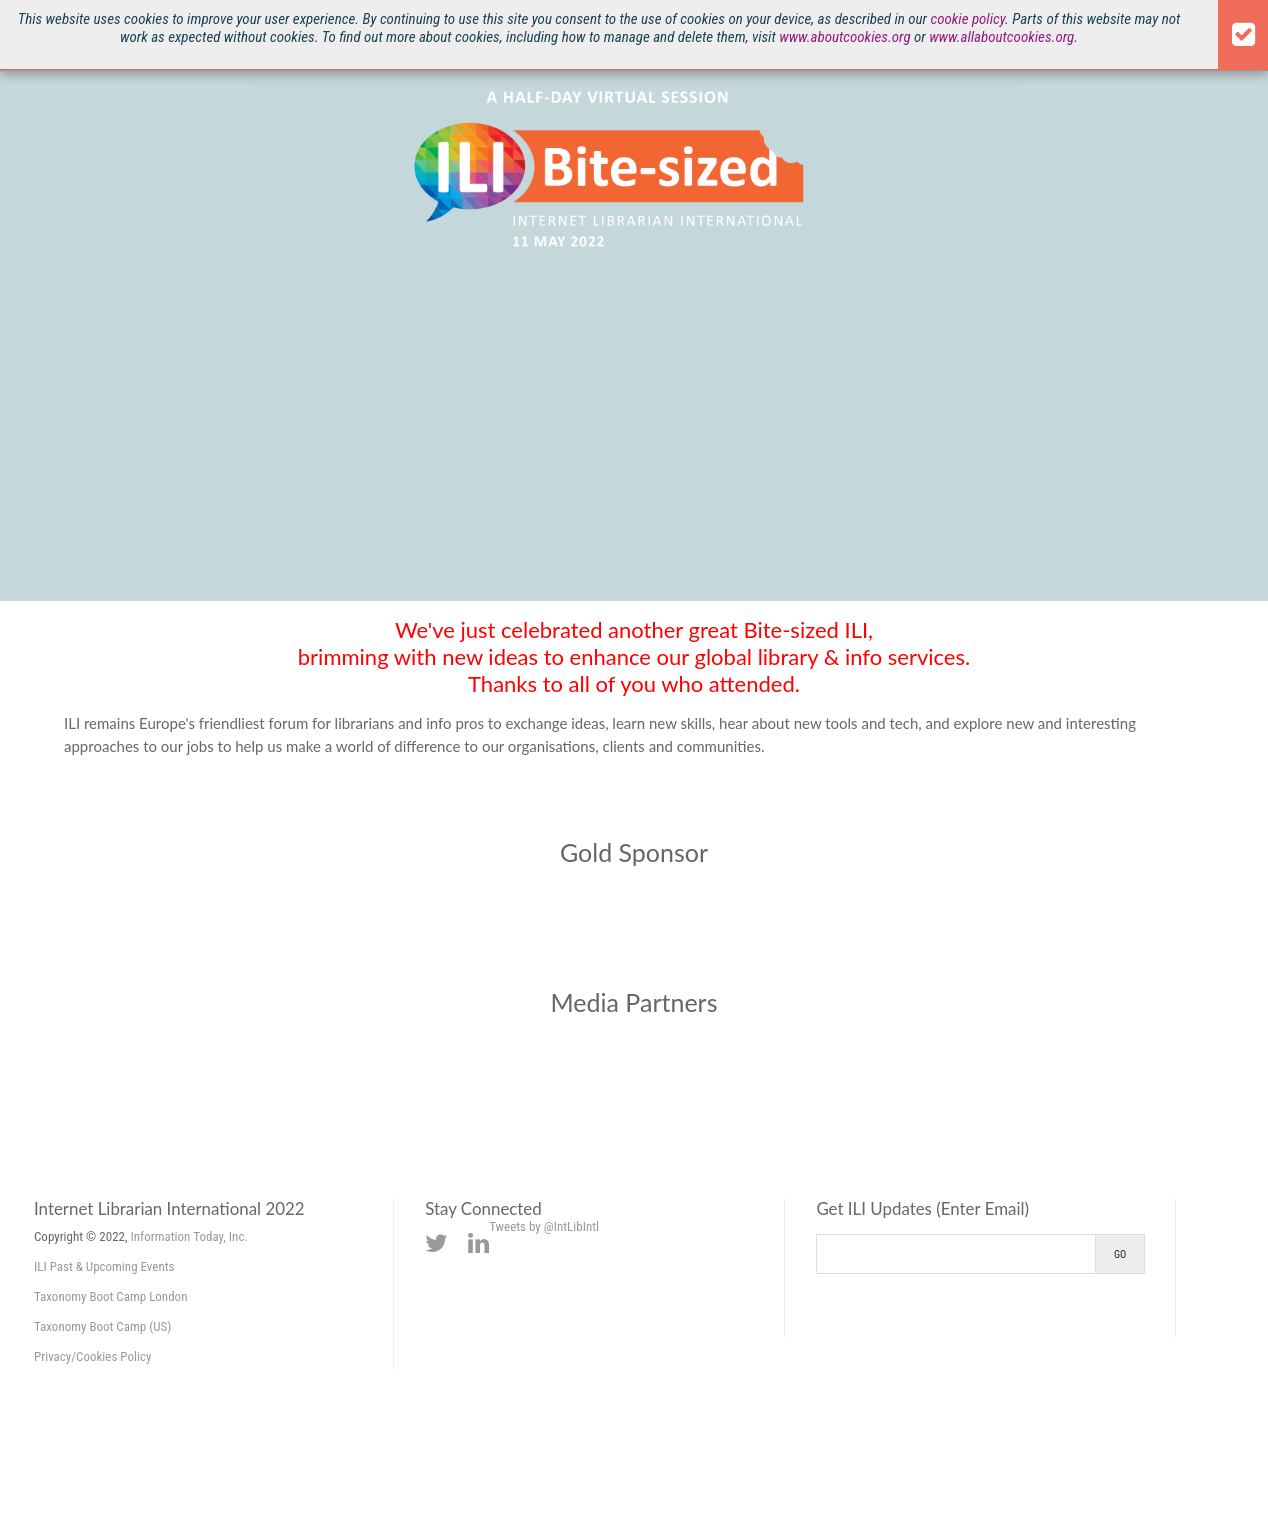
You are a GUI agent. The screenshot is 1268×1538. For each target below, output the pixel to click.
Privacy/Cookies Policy (92, 1356)
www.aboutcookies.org (844, 37)
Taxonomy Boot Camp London (110, 1296)
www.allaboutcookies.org (1001, 37)
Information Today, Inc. (189, 1236)
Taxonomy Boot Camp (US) (102, 1326)
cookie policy (967, 19)
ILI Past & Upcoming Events (104, 1266)
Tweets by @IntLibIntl (544, 1226)
